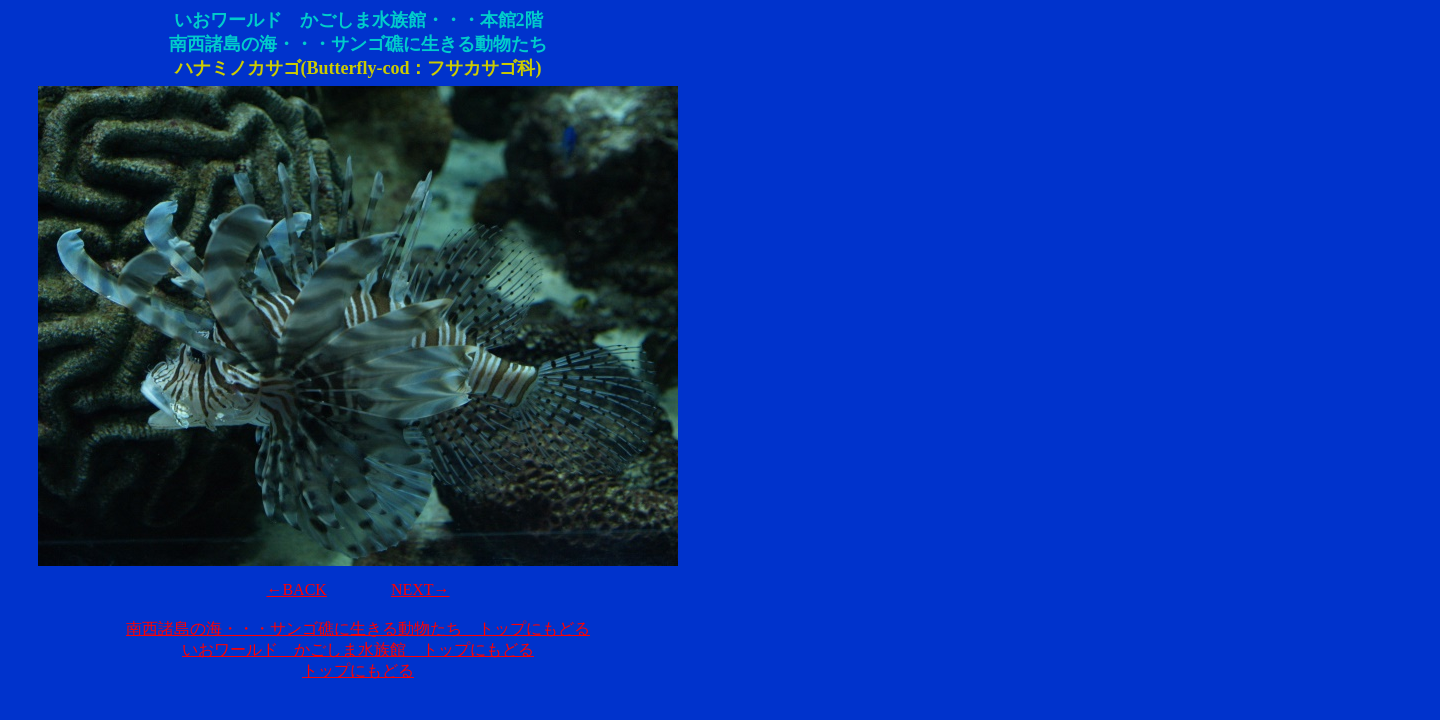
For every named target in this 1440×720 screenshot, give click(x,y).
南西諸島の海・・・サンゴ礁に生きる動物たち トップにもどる (358, 628)
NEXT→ (420, 589)
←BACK (296, 589)
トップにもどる (358, 670)
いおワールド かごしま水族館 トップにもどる (358, 649)
